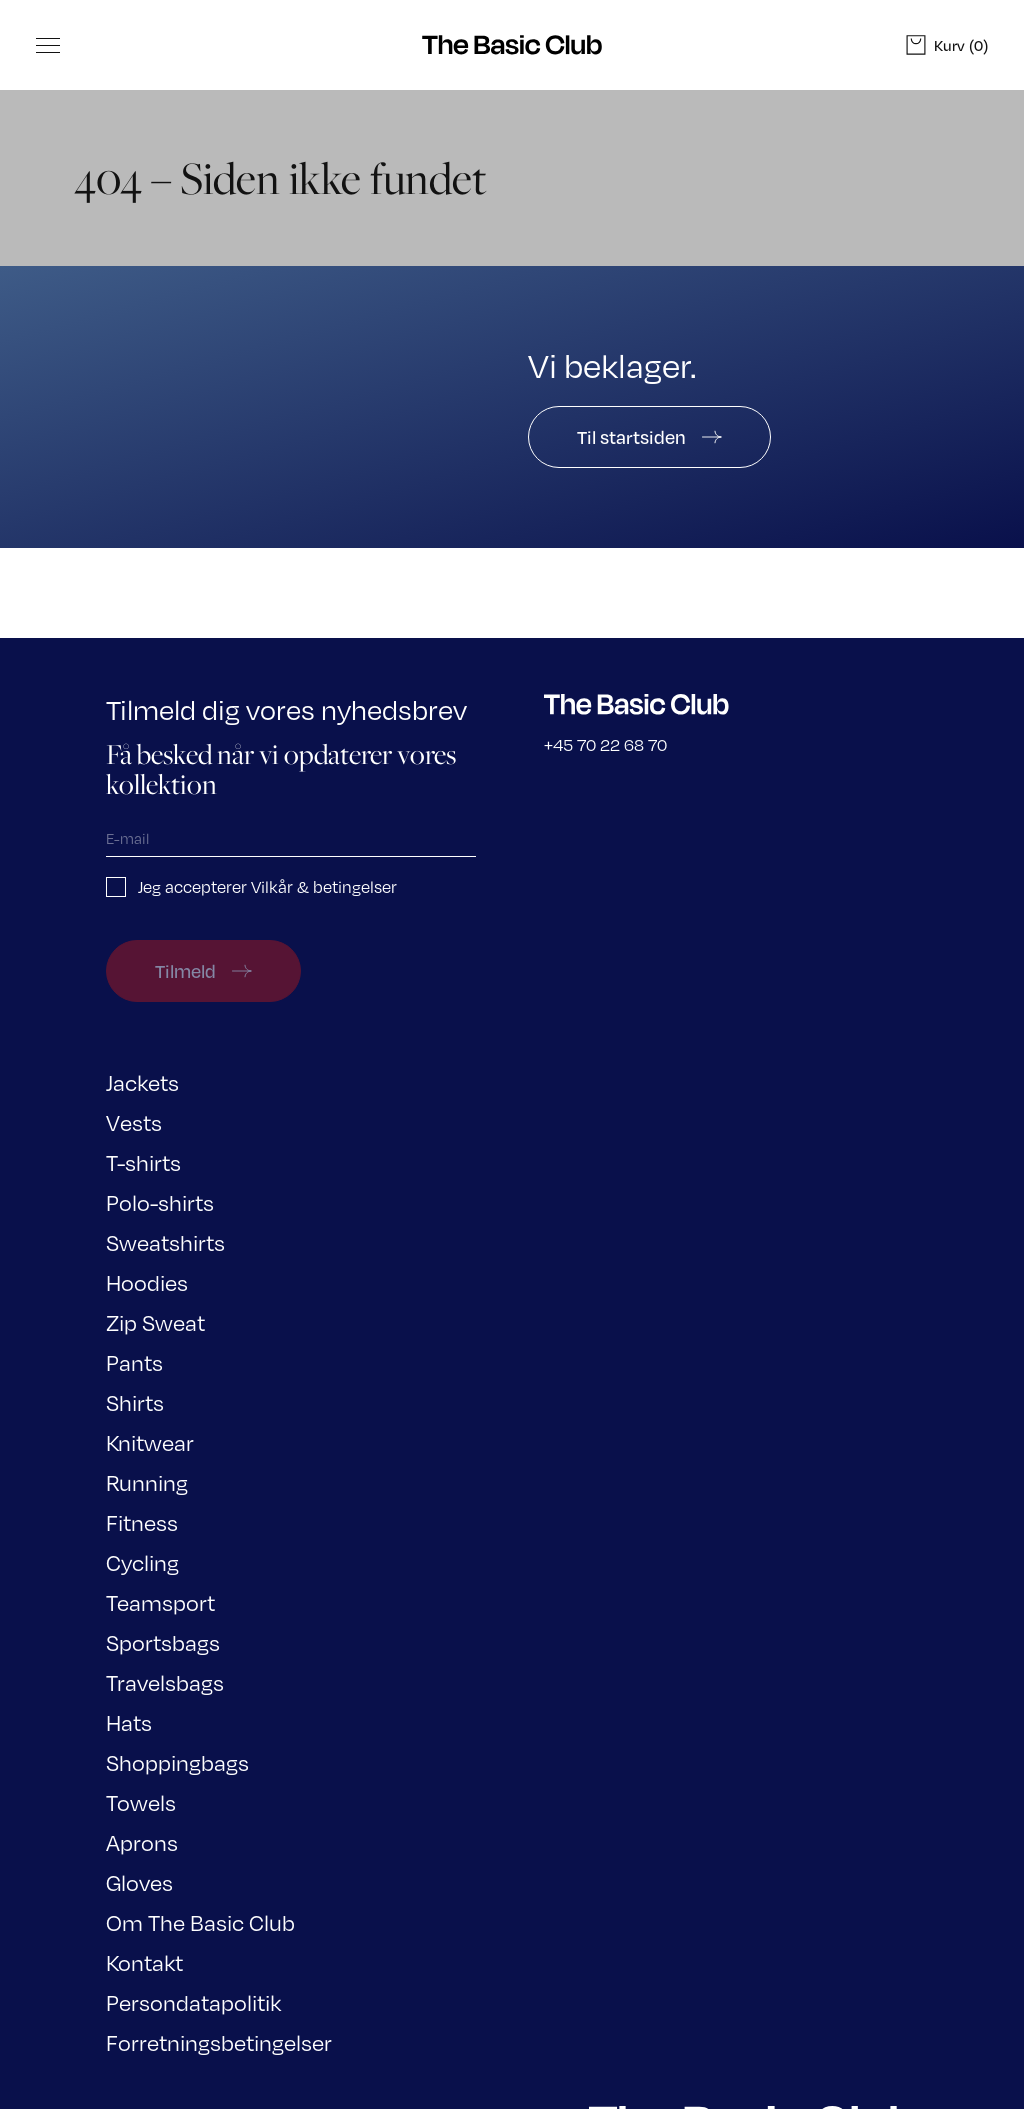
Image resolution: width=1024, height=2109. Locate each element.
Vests (134, 1121)
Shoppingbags (177, 1761)
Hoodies (147, 1281)
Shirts (135, 1401)
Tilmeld (203, 970)
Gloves (139, 1881)
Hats (129, 1721)
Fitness (142, 1521)
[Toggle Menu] (48, 45)
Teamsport (160, 1601)
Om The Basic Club (200, 1921)
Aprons (142, 1841)
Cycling (142, 1561)
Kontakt (144, 1961)
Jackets (142, 1081)
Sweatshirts (165, 1241)
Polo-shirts (160, 1201)
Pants (134, 1361)
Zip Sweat (155, 1321)
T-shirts (143, 1161)
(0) (947, 45)
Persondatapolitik (193, 2001)
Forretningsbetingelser (219, 2041)
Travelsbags (165, 1681)
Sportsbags (163, 1641)
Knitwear (150, 1441)
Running (147, 1481)
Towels (141, 1801)
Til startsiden (649, 436)
